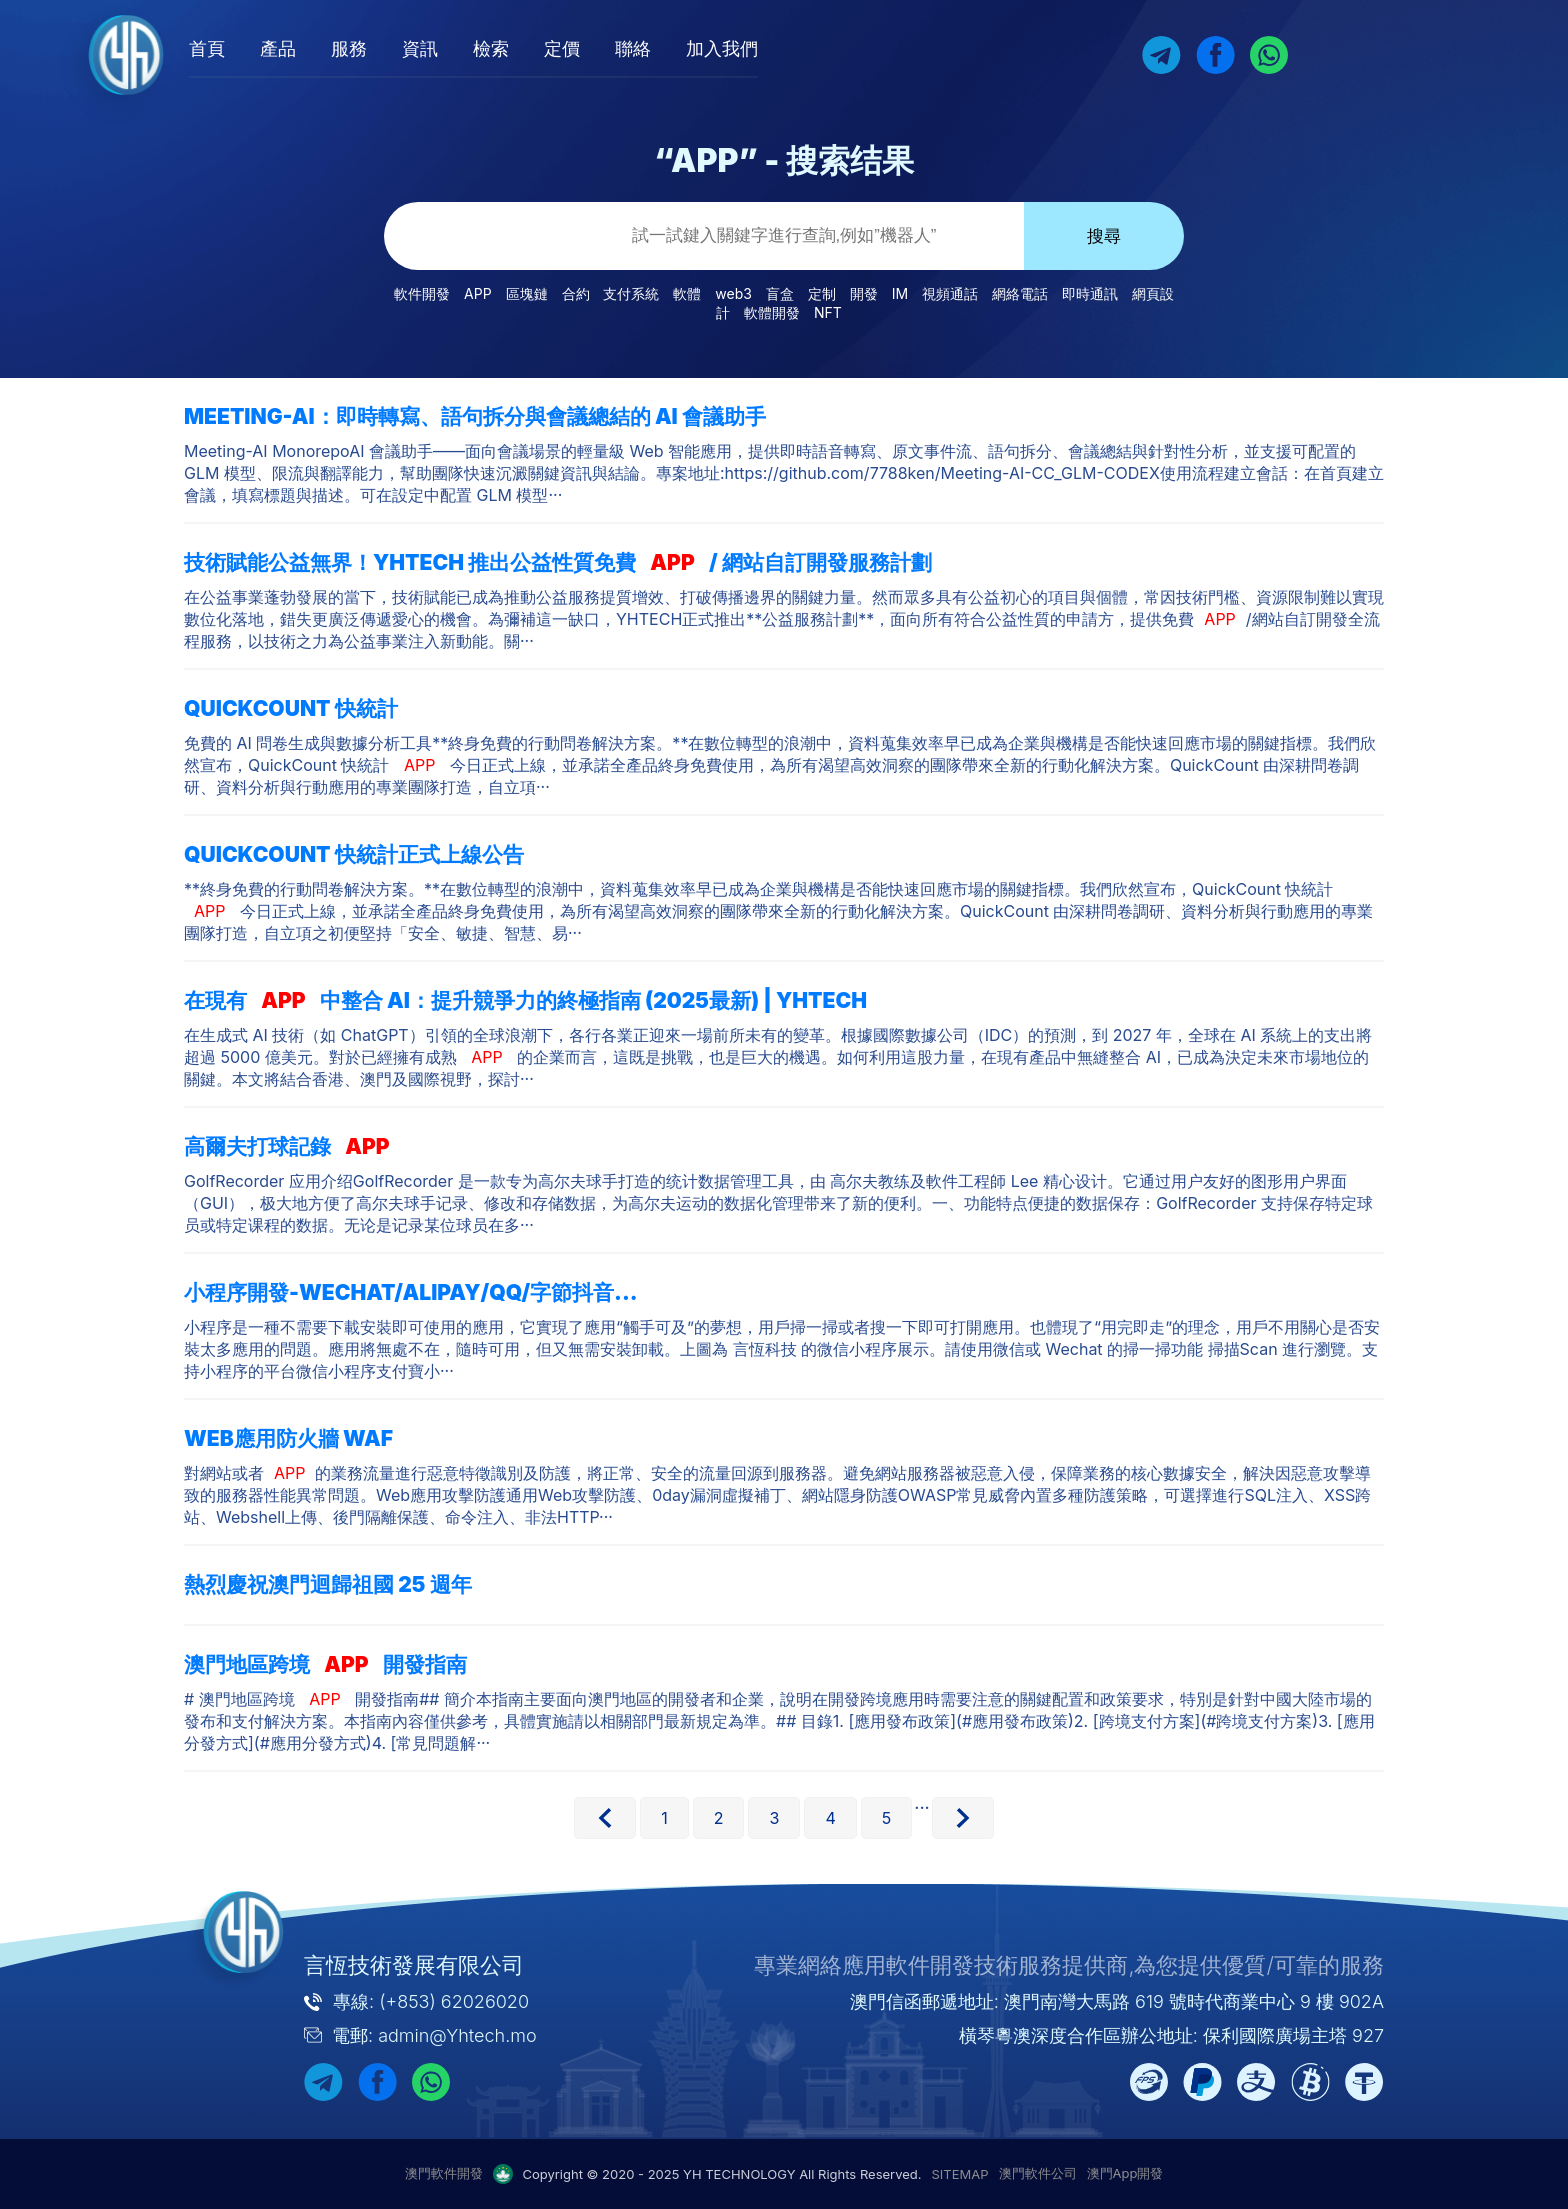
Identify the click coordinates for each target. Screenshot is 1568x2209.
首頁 (303, 48)
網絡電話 (1020, 293)
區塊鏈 (527, 293)
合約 (576, 293)
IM (900, 293)
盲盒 (780, 293)
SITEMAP (960, 2174)
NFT (828, 312)
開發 (864, 293)
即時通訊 (1090, 293)
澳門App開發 (1125, 2173)
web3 (733, 293)
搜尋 (1104, 236)
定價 (658, 48)
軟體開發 (772, 312)
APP (478, 293)
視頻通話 (950, 293)
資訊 (516, 48)
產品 (374, 48)
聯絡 (729, 48)
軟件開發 (422, 293)
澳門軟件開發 (444, 2173)
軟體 (687, 293)
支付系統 (631, 293)
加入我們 (818, 48)
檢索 (587, 48)
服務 (445, 48)
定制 (822, 293)
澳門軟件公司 (1038, 2173)
